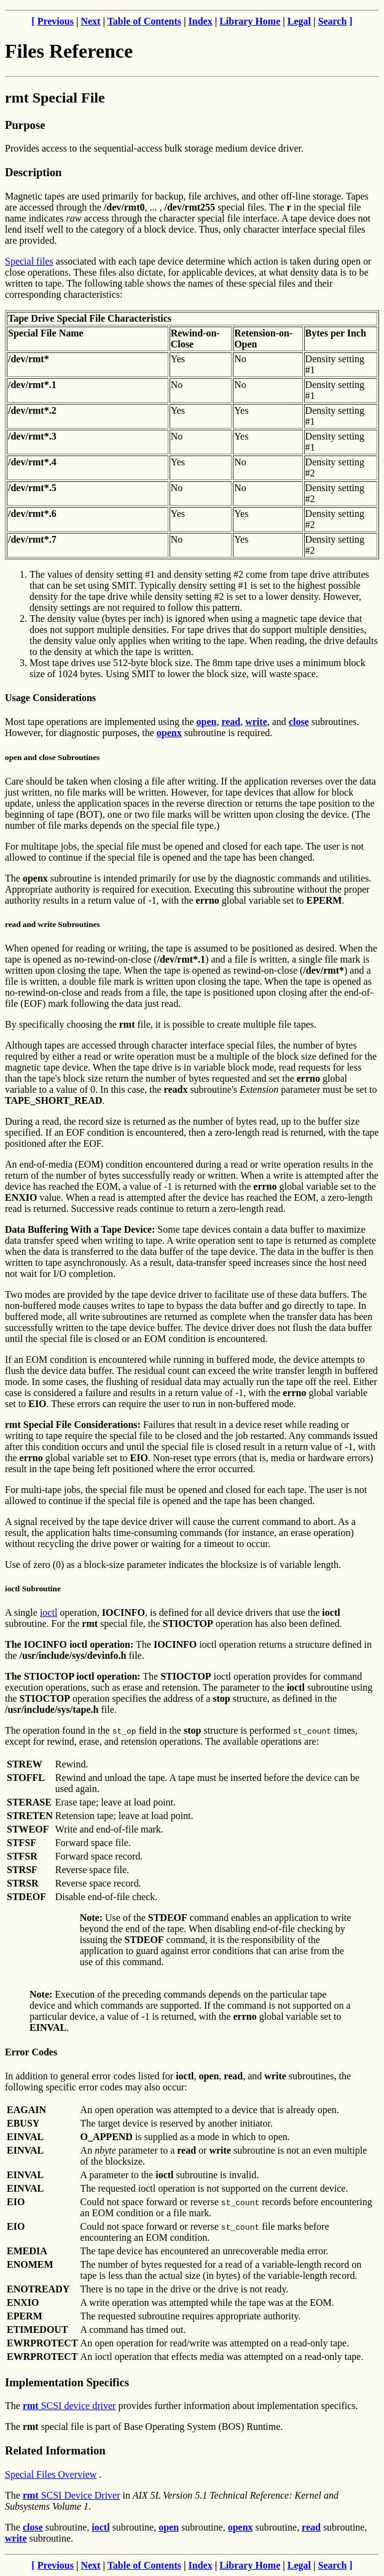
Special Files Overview (50, 2474)
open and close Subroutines (52, 757)
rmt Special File (55, 98)
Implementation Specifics (67, 2382)
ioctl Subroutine (33, 1588)
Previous (55, 21)
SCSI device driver (69, 2405)
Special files (29, 261)
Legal (299, 21)
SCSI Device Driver (71, 2495)
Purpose (25, 124)
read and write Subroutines (52, 924)
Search (332, 21)
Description (33, 172)
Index (201, 21)
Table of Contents (144, 21)
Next (90, 21)
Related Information (55, 2450)
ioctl (48, 1612)
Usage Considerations (50, 697)
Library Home (249, 21)
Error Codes (31, 2052)
